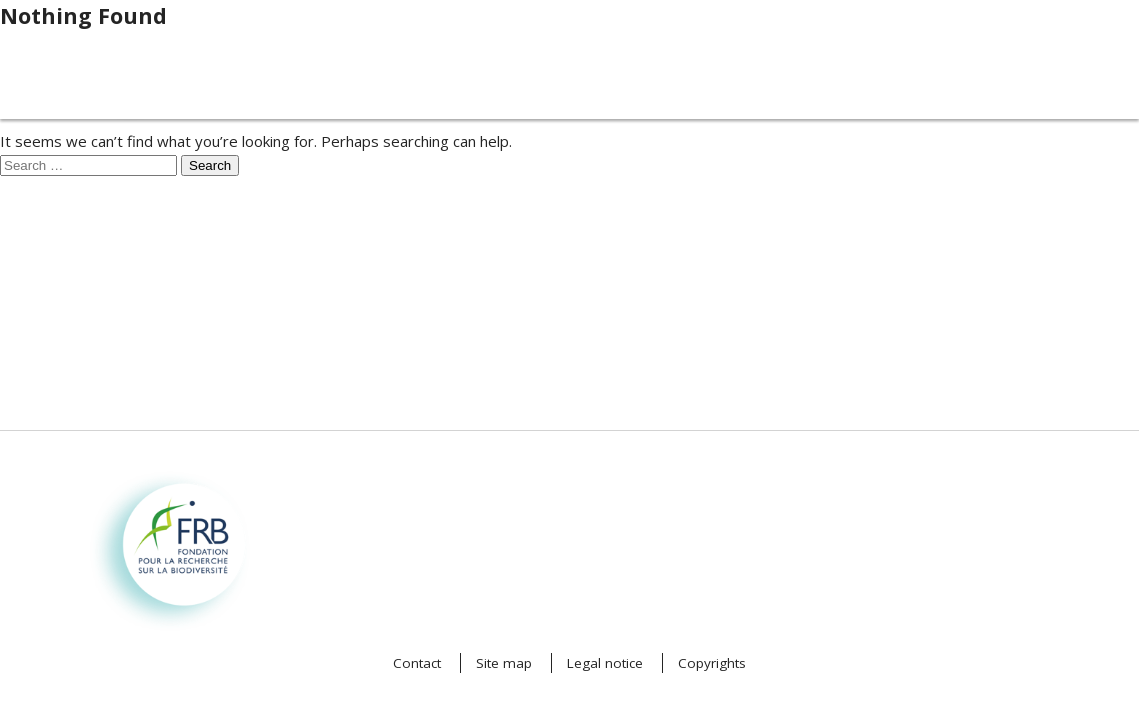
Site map (504, 663)
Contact (417, 663)
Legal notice (605, 663)
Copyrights (712, 663)
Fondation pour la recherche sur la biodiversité (149, 504)
